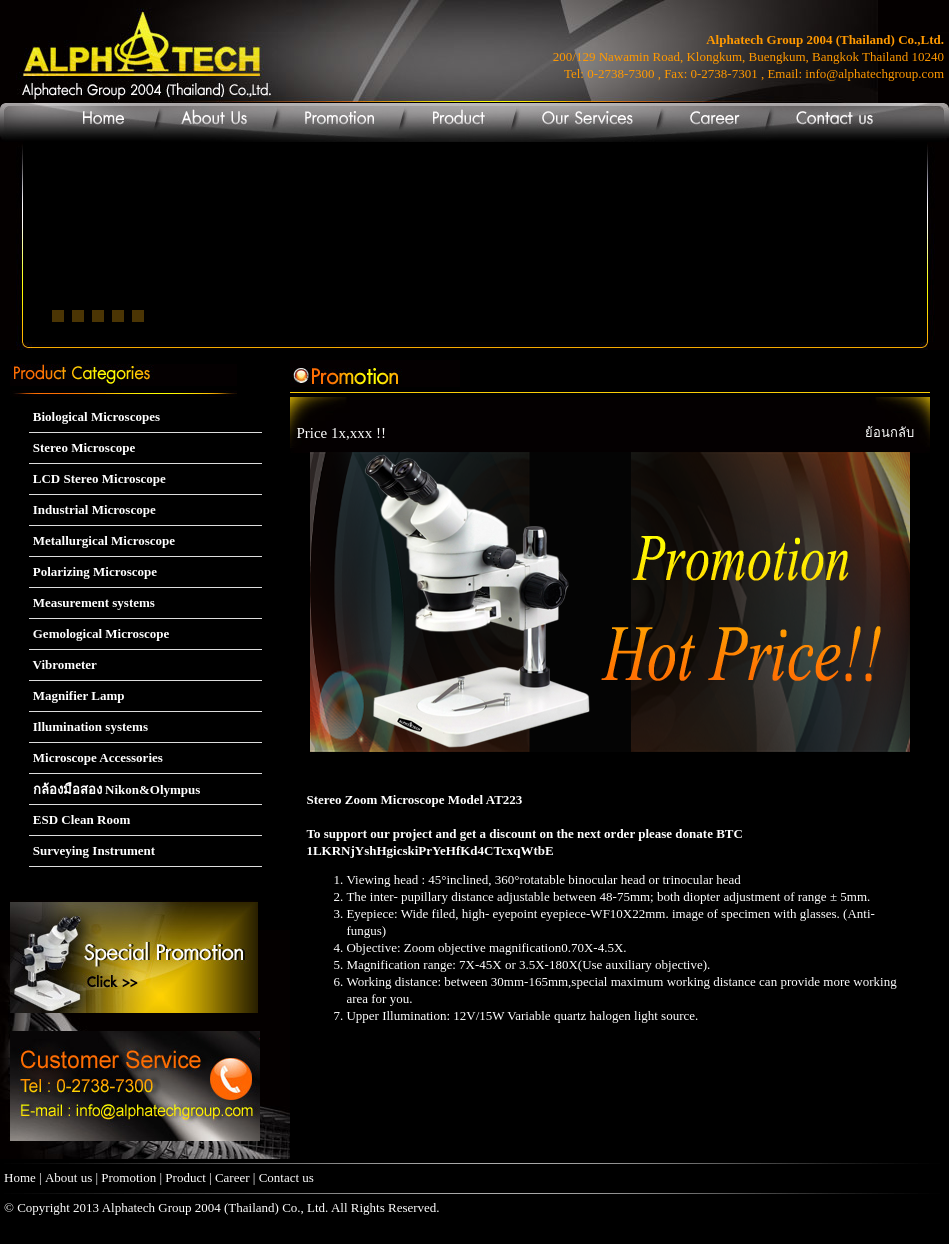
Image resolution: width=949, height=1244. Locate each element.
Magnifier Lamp (77, 695)
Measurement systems (92, 602)
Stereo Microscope (82, 447)
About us (68, 1177)
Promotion (128, 1177)
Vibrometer (63, 664)
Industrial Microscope (92, 509)
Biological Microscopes (94, 416)
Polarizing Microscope (93, 571)
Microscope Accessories (96, 757)
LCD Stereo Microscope (97, 478)
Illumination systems (88, 726)
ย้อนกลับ (889, 432)
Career (234, 1177)
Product (185, 1177)
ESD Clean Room (80, 819)
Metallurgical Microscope (102, 540)
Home (20, 1177)
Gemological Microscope (99, 633)
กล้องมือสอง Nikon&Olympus (115, 789)
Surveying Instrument (92, 850)
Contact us (286, 1177)
